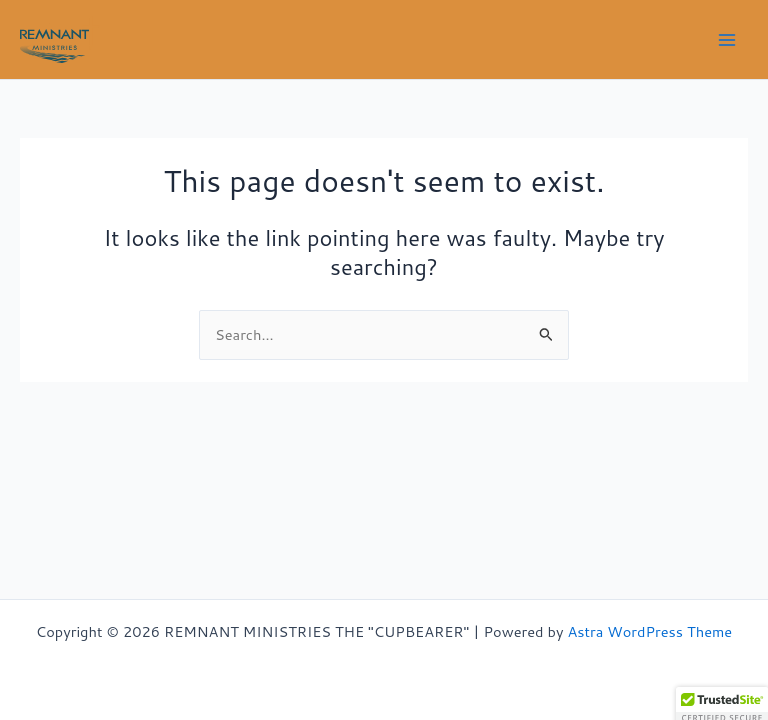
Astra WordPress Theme (649, 631)
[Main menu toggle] (727, 40)
